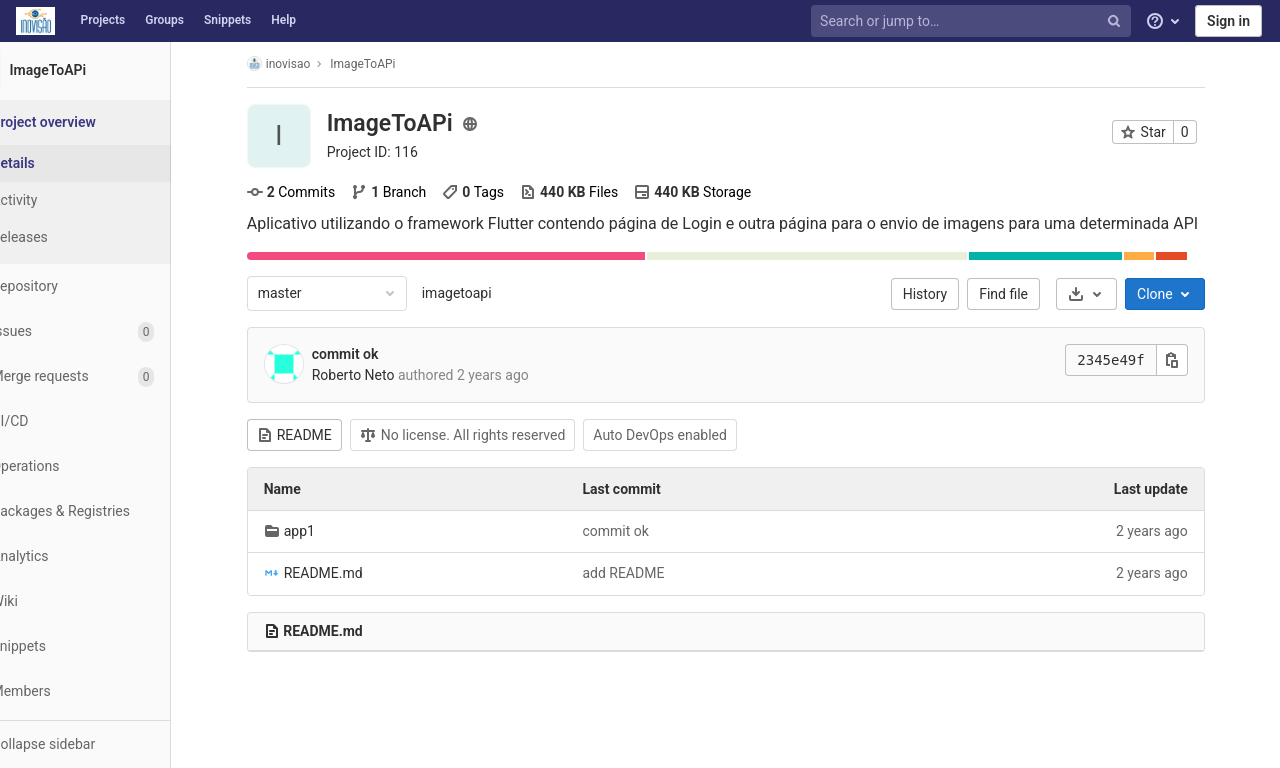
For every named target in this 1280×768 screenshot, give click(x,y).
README (318, 435)
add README (648, 573)
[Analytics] (109, 556)
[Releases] (110, 237)
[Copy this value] (1196, 360)
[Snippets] (109, 646)
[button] (109, 744)
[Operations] (109, 466)
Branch (412, 192)
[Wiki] (109, 601)
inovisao (303, 63)
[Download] (1110, 294)
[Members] (109, 691)
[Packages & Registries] (109, 511)
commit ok (369, 354)
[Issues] (109, 331)
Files (593, 192)
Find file (1028, 294)
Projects (103, 20)
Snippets (227, 20)
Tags (498, 192)
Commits (315, 192)
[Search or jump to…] (973, 21)
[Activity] (110, 200)
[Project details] (110, 163)
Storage (716, 192)
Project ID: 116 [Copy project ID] (396, 152)
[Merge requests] (109, 376)
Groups (164, 20)
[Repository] (109, 286)
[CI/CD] (109, 421)
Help (283, 20)
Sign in (1228, 21)
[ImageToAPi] (110, 70)
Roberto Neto (377, 375)
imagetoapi (481, 293)
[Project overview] (111, 122)
